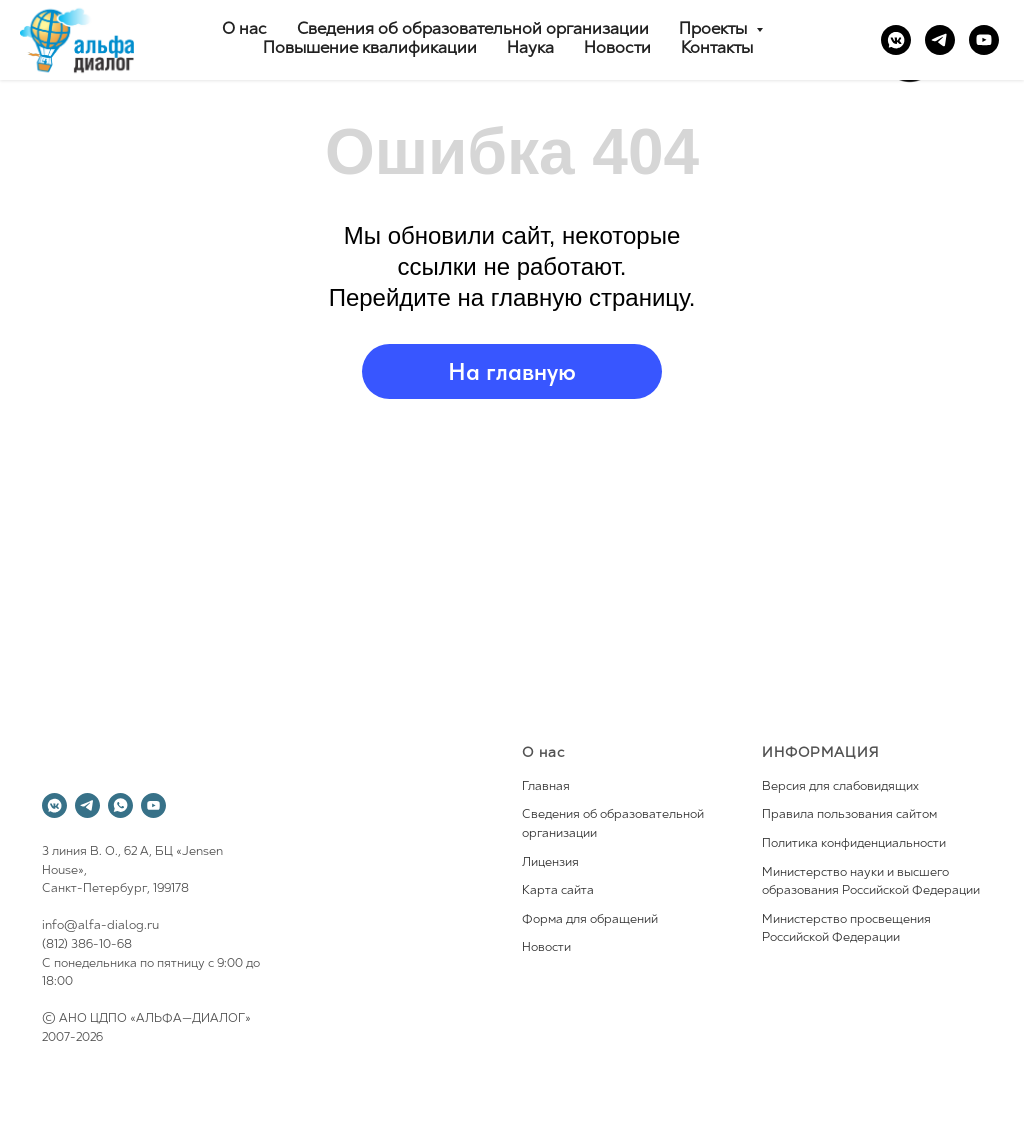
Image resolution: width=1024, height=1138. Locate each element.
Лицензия (550, 863)
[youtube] (984, 40)
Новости (617, 49)
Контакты (717, 49)
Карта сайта (558, 891)
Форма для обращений (590, 920)
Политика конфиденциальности (854, 844)
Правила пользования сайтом (849, 815)
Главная (546, 787)
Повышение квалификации (370, 49)
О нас (244, 30)
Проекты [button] (715, 30)
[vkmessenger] (896, 40)
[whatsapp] (120, 805)
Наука (530, 49)
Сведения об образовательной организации (473, 30)
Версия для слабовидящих (840, 787)
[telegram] (940, 40)
